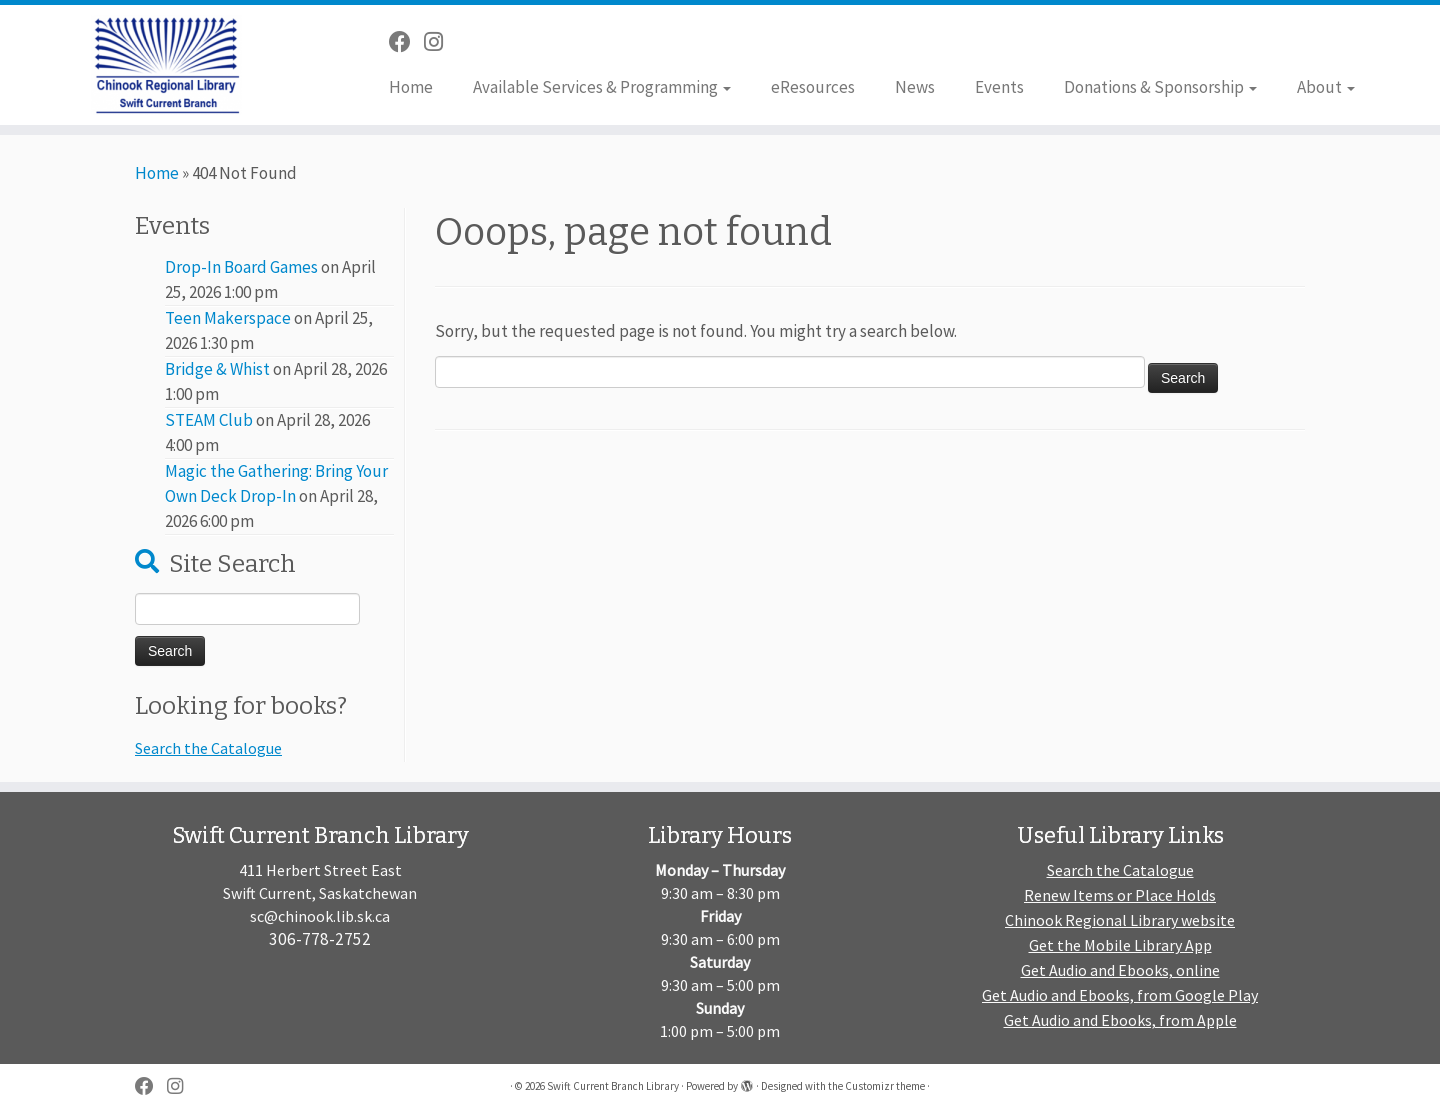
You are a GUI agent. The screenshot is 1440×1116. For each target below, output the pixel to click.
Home (411, 87)
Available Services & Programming (602, 87)
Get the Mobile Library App (1120, 945)
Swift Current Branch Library (613, 1086)
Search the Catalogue (208, 748)
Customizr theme (885, 1086)
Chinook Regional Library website (1120, 920)
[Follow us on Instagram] (440, 42)
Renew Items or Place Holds (1120, 895)
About (1326, 87)
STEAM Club (209, 420)
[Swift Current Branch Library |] (166, 65)
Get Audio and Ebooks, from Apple (1120, 1020)
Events (999, 87)
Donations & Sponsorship (1160, 87)
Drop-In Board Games (241, 267)
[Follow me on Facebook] (406, 42)
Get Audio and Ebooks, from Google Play (1120, 995)
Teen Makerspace (228, 318)
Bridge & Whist (217, 369)
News (915, 87)
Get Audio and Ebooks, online (1120, 970)
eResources (813, 87)
